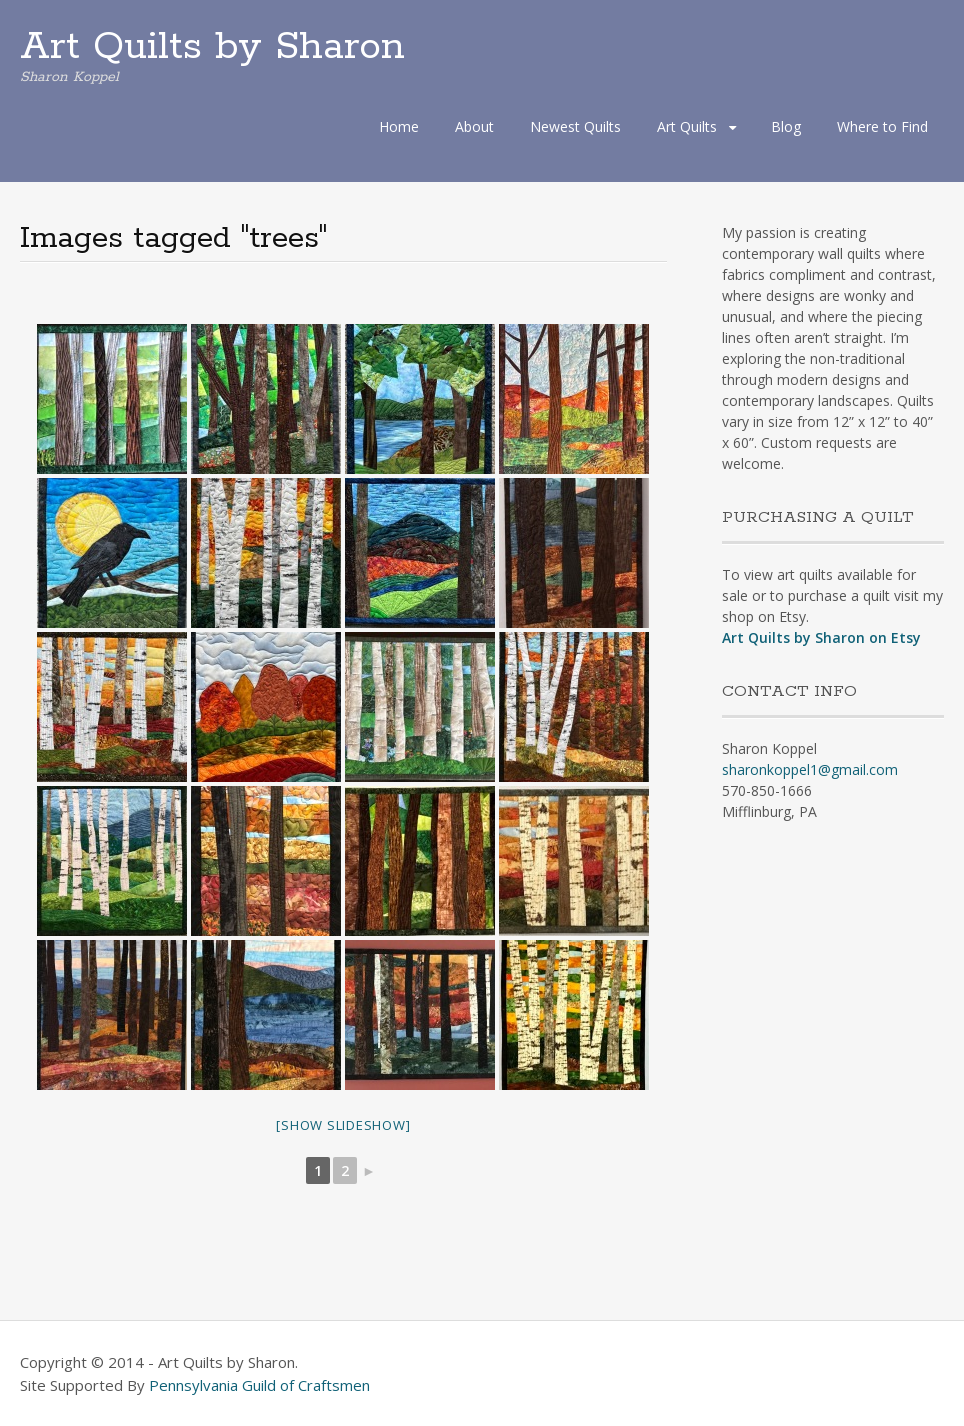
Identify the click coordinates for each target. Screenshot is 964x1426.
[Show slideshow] (343, 1125)
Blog (786, 126)
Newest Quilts (575, 126)
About (474, 126)
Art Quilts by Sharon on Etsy (821, 637)
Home (399, 126)
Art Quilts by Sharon (212, 47)
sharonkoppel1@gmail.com (810, 769)
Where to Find (882, 126)
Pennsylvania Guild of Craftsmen (259, 1385)
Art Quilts (687, 126)
